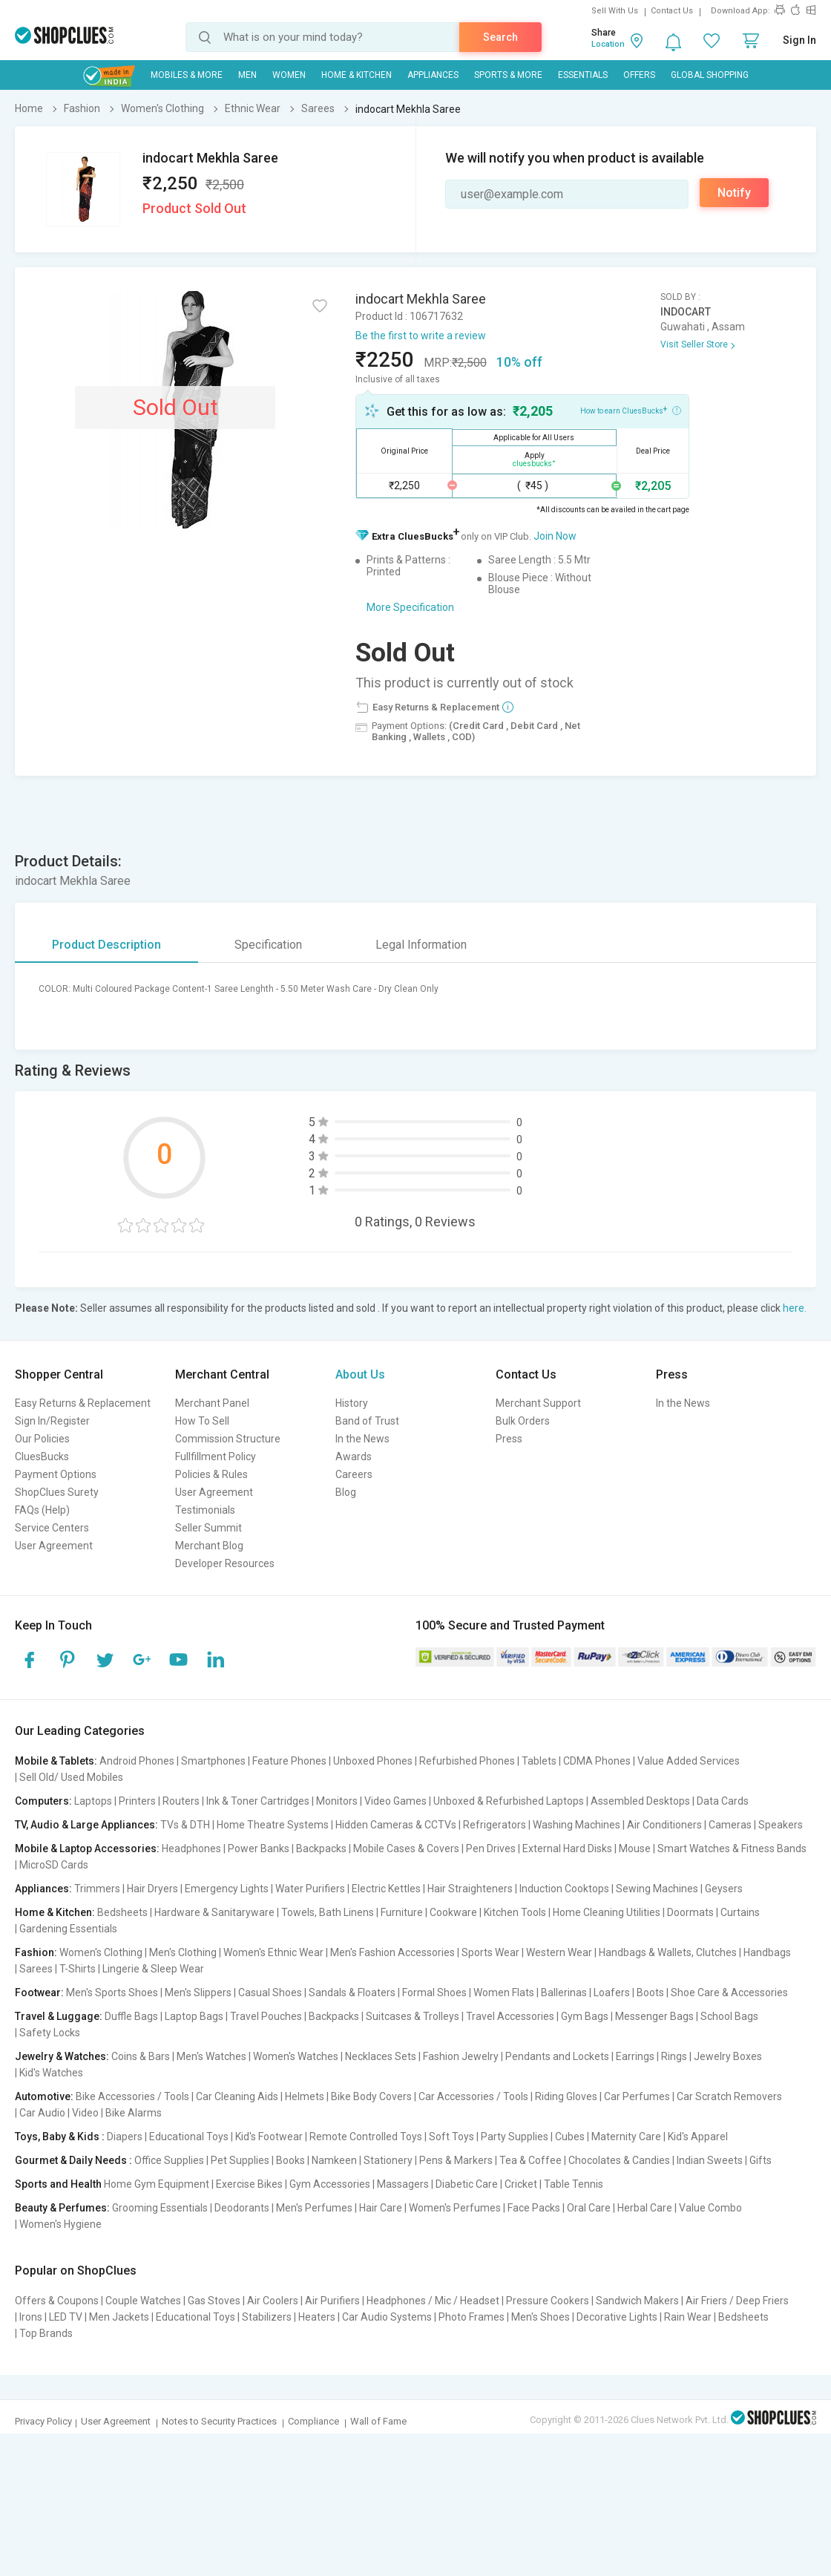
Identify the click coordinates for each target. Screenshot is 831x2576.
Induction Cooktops (564, 1889)
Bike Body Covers (371, 2096)
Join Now (555, 536)
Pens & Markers (456, 2160)
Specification (268, 945)
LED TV (65, 2317)
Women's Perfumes (455, 2208)
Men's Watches (211, 2056)
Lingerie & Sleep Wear (153, 1969)
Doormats (690, 1912)
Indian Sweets (710, 2160)
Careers (353, 1474)
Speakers (780, 1825)
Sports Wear (490, 1952)
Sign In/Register (52, 1421)
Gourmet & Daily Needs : (73, 2160)
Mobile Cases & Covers (406, 1848)
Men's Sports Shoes (112, 1992)
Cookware (453, 1912)
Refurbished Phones (467, 1761)
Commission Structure (227, 1439)
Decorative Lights (617, 2317)
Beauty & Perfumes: (62, 2208)
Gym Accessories (329, 2184)
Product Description (106, 945)
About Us (360, 1374)
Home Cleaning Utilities (606, 1912)
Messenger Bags (654, 2016)
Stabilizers (267, 2317)
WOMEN (289, 75)
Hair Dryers (152, 1889)
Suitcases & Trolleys (412, 2016)
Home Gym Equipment (156, 2184)
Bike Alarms (133, 2113)
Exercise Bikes (249, 2184)
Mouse (635, 1848)
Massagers (403, 2184)
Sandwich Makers (637, 2301)
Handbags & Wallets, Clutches (668, 1952)
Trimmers (97, 1889)
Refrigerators (494, 1825)
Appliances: (43, 1889)
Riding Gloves (566, 2096)
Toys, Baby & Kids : (60, 2136)
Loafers (612, 1992)
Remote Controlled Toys (365, 2136)
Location (608, 44)
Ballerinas (564, 1992)
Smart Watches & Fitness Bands (732, 1848)
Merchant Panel (212, 1403)
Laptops (93, 1801)
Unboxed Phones (373, 1761)
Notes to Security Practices (219, 2421)
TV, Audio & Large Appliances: (86, 1825)
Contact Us (672, 11)
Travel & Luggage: (58, 2016)
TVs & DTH (185, 1825)
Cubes (570, 2136)
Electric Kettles (386, 1889)
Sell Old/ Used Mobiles (71, 1777)
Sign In (799, 40)
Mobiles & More (187, 75)
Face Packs (534, 2208)
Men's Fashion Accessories (392, 1952)
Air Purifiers (332, 2301)
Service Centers (52, 1528)
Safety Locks (49, 2033)
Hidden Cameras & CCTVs (395, 1825)
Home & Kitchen (356, 75)
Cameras (730, 1825)
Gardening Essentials (68, 1929)
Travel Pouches (266, 2016)
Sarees (36, 1969)
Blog (345, 1492)
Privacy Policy (43, 2421)
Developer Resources (225, 1563)
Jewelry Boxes (728, 2056)
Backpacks (321, 1848)
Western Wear (559, 1952)
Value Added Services (688, 1761)
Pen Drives (491, 1848)
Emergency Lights (227, 1889)
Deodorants (241, 2208)
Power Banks (258, 1848)
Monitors (337, 1801)
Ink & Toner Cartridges (257, 1801)
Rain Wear (688, 2317)
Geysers (724, 1889)
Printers (137, 1801)
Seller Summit (208, 1528)
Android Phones (136, 1761)
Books (290, 2160)
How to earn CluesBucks (630, 410)
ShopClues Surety (57, 1492)
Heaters (316, 2317)
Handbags (767, 1952)
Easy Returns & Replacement (83, 1403)
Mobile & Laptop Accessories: (87, 1848)
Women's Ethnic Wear (273, 1952)
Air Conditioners (664, 1825)
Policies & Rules (211, 1474)
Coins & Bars (140, 2056)
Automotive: (44, 2096)
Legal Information (421, 945)
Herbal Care (644, 2208)
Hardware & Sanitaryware (214, 1912)
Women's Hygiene (60, 2224)
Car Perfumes (637, 2096)
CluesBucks (42, 1456)
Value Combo (710, 2208)
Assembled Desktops (640, 1801)
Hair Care (380, 2208)
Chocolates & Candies (619, 2160)
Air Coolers (272, 2301)
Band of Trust (367, 1421)
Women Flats (503, 1992)
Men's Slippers (198, 1992)
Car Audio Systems (387, 2317)
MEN (247, 75)
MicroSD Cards (53, 1865)
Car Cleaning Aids (237, 2096)
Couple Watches (143, 2301)
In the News (362, 1439)
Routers (181, 1801)
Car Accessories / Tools (473, 2096)
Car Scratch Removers (729, 2096)
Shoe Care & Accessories (729, 1992)
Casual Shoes (270, 1992)
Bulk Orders (523, 1421)
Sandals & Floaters (352, 1992)
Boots (650, 1992)
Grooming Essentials (160, 2208)
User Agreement (54, 1546)
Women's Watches (295, 2056)
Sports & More (508, 75)
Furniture (402, 1912)
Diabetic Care (467, 2184)
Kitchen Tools (515, 1912)
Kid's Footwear (269, 2136)
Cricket (521, 2184)
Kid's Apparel (698, 2136)
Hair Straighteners (470, 1889)
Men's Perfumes (314, 2208)
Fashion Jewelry (461, 2056)
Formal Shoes (434, 1992)
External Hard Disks (567, 1848)
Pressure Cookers (547, 2301)
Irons (30, 2317)
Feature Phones (289, 1761)
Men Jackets (119, 2317)
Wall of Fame (378, 2421)
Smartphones (213, 1761)
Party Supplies (514, 2136)
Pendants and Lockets (557, 2056)
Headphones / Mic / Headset (433, 2301)
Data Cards (723, 1801)
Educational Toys (189, 2136)
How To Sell (202, 1421)
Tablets (539, 1761)
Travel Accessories (510, 2016)
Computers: (43, 1801)
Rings (674, 2056)
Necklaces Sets (380, 2056)
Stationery (388, 2160)
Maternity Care (626, 2136)
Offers (639, 75)
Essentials (583, 75)
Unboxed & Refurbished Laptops (508, 1801)
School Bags (729, 2016)
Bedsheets (122, 1912)
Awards (353, 1456)
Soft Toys (451, 2136)
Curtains (740, 1912)
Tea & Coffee (530, 2160)
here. (795, 1308)
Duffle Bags (131, 2016)
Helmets (304, 2096)
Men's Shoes (540, 2317)
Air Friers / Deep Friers (737, 2301)
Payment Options (55, 1474)
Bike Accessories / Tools (132, 2096)
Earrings (635, 2056)
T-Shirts (77, 1969)
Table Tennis (573, 2184)
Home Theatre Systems (273, 1825)
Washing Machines (576, 1825)
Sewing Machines (657, 1889)
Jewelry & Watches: (62, 2056)
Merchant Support (538, 1403)
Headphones (191, 1848)
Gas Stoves (214, 2301)
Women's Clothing (100, 1952)
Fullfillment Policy (215, 1456)
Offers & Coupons (57, 2301)
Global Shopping (710, 75)
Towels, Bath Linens (327, 1912)
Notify (734, 193)
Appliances (433, 75)
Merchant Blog (209, 1546)
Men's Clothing (183, 1952)
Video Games (395, 1801)
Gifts (760, 2160)
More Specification (410, 607)
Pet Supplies (240, 2160)
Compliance (313, 2421)
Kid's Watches (51, 2073)
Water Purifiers (310, 1889)
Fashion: (36, 1952)
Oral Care (589, 2208)
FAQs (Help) (42, 1510)
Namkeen (334, 2160)
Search (500, 37)
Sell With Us (614, 11)
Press (509, 1439)
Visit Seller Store (694, 344)
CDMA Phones (597, 1761)
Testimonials (205, 1510)
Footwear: (39, 1992)
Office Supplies (169, 2160)
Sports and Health (58, 2184)
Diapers (124, 2136)
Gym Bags (584, 2016)
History (351, 1403)
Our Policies (42, 1439)
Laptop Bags (194, 2016)
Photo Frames (472, 2317)
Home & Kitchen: (55, 1912)
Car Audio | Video (59, 2113)
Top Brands (46, 2333)
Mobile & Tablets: (56, 1761)
